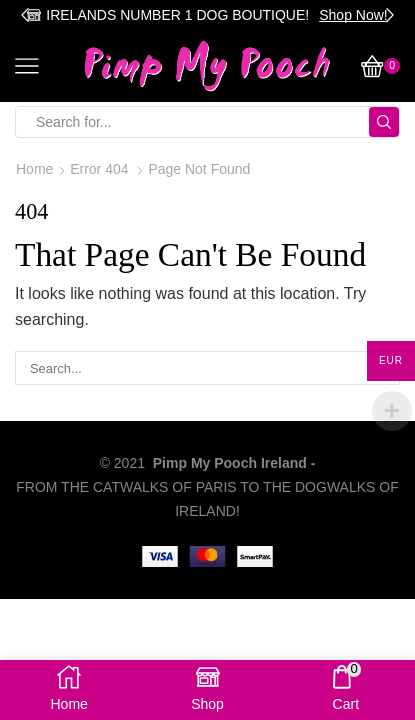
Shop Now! (353, 15)
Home (34, 169)
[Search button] (384, 122)
